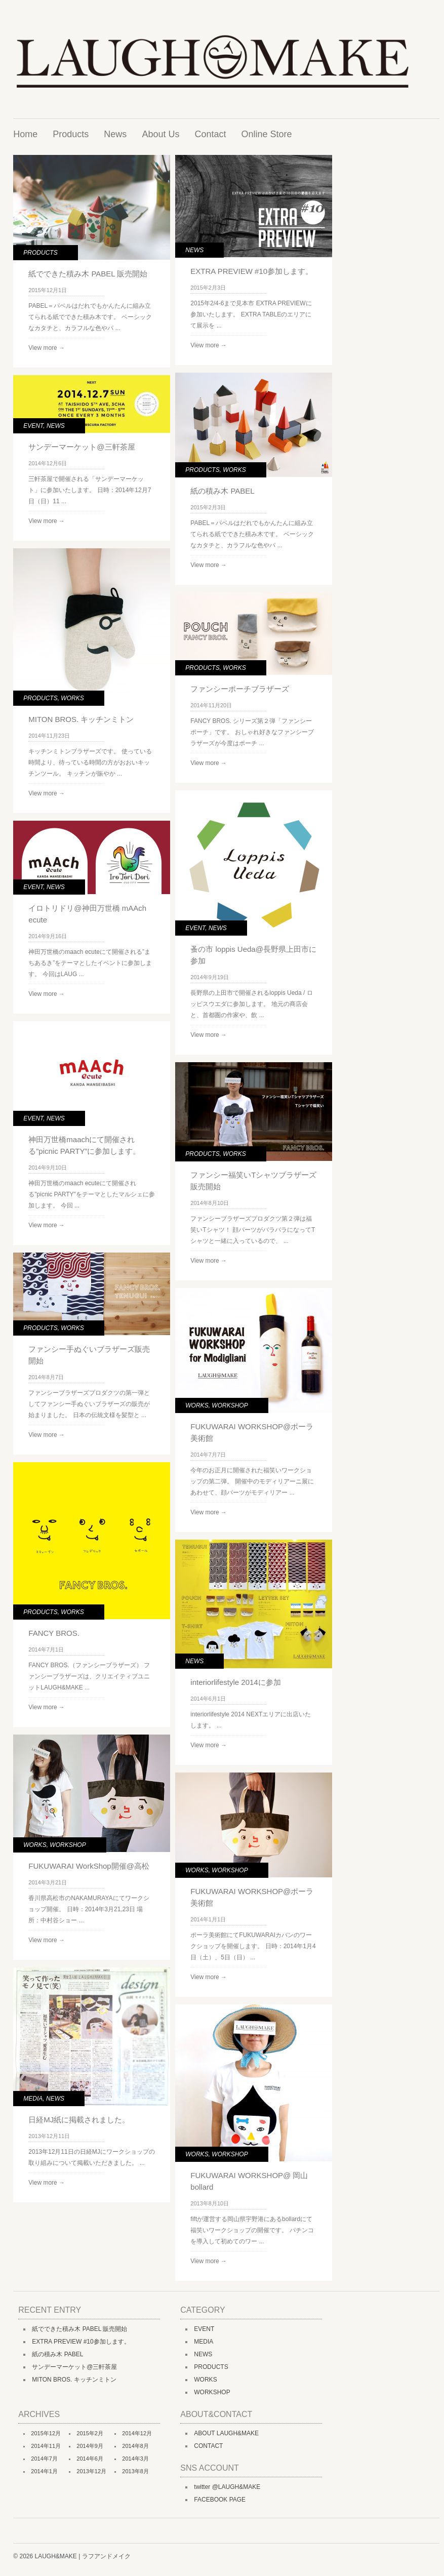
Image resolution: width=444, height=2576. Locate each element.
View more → (46, 347)
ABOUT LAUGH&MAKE (226, 2433)
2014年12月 (137, 2433)
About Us (160, 134)
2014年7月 (44, 2459)
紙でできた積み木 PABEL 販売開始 (87, 273)
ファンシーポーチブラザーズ (239, 689)
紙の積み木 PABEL (222, 491)
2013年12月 (91, 2471)
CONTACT (208, 2445)
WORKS (234, 469)
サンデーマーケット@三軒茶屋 (81, 446)
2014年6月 (89, 2459)
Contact (210, 134)
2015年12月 (46, 2433)
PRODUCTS (40, 252)
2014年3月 (135, 2459)
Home (25, 134)
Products (71, 134)
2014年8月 (135, 2446)
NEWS (194, 250)
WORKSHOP (230, 1405)
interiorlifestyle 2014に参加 (235, 1682)
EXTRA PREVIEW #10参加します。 (251, 271)
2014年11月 (46, 2446)
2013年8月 (135, 2471)
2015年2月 (89, 2433)
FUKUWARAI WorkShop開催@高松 (88, 1866)
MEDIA (33, 2098)
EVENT (33, 425)
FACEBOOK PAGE (220, 2499)
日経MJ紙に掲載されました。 (79, 2119)
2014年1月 (44, 2471)
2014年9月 (89, 2446)
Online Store (266, 134)
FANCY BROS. (53, 1633)
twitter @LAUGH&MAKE (227, 2486)
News (115, 134)
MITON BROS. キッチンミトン (81, 719)
